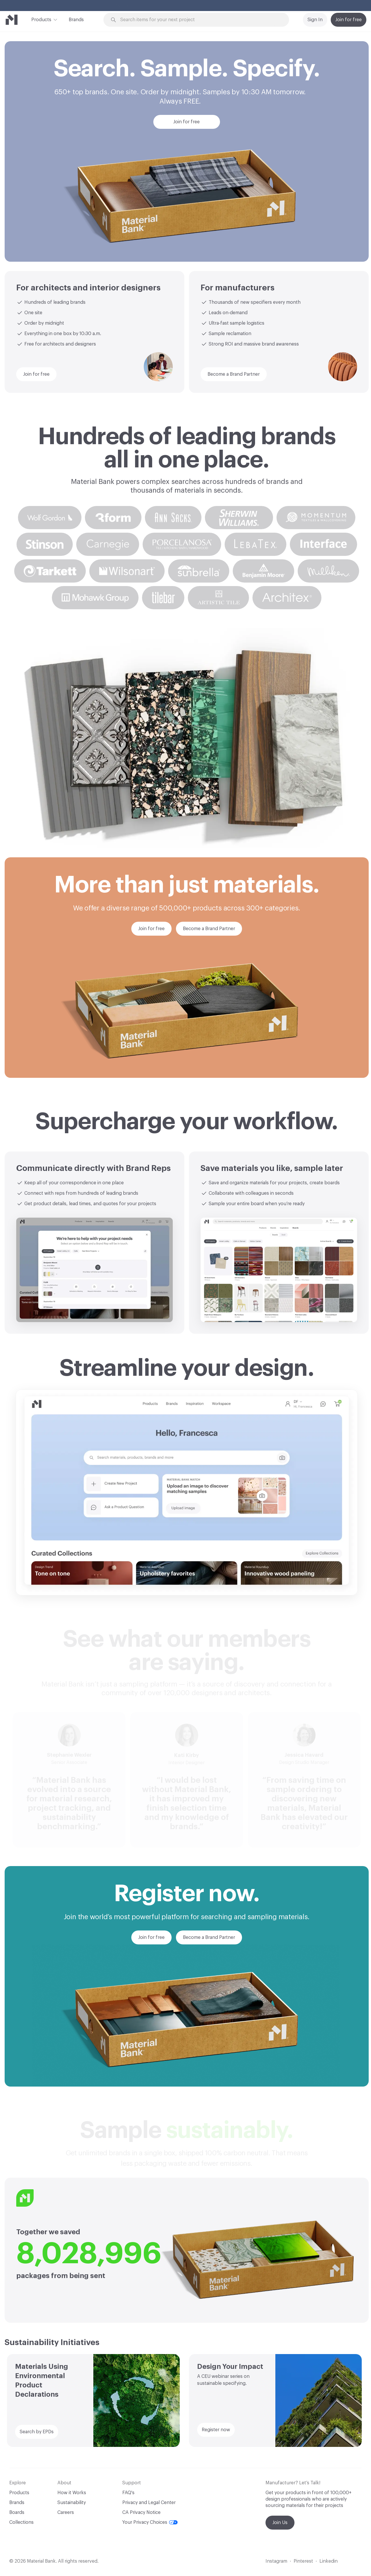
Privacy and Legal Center (149, 2502)
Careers (65, 2512)
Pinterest (303, 2561)
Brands (76, 19)
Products (41, 19)
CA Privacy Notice (141, 2512)
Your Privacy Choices (150, 2522)
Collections (21, 2522)
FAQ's (128, 2492)
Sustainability (71, 2502)
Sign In (315, 19)
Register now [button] (216, 2429)
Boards (16, 2512)
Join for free (348, 19)
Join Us (280, 2522)
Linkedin (328, 2561)
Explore (249, 5)
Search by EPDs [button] (37, 2431)
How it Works (71, 2492)
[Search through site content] (199, 20)
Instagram (276, 2561)
